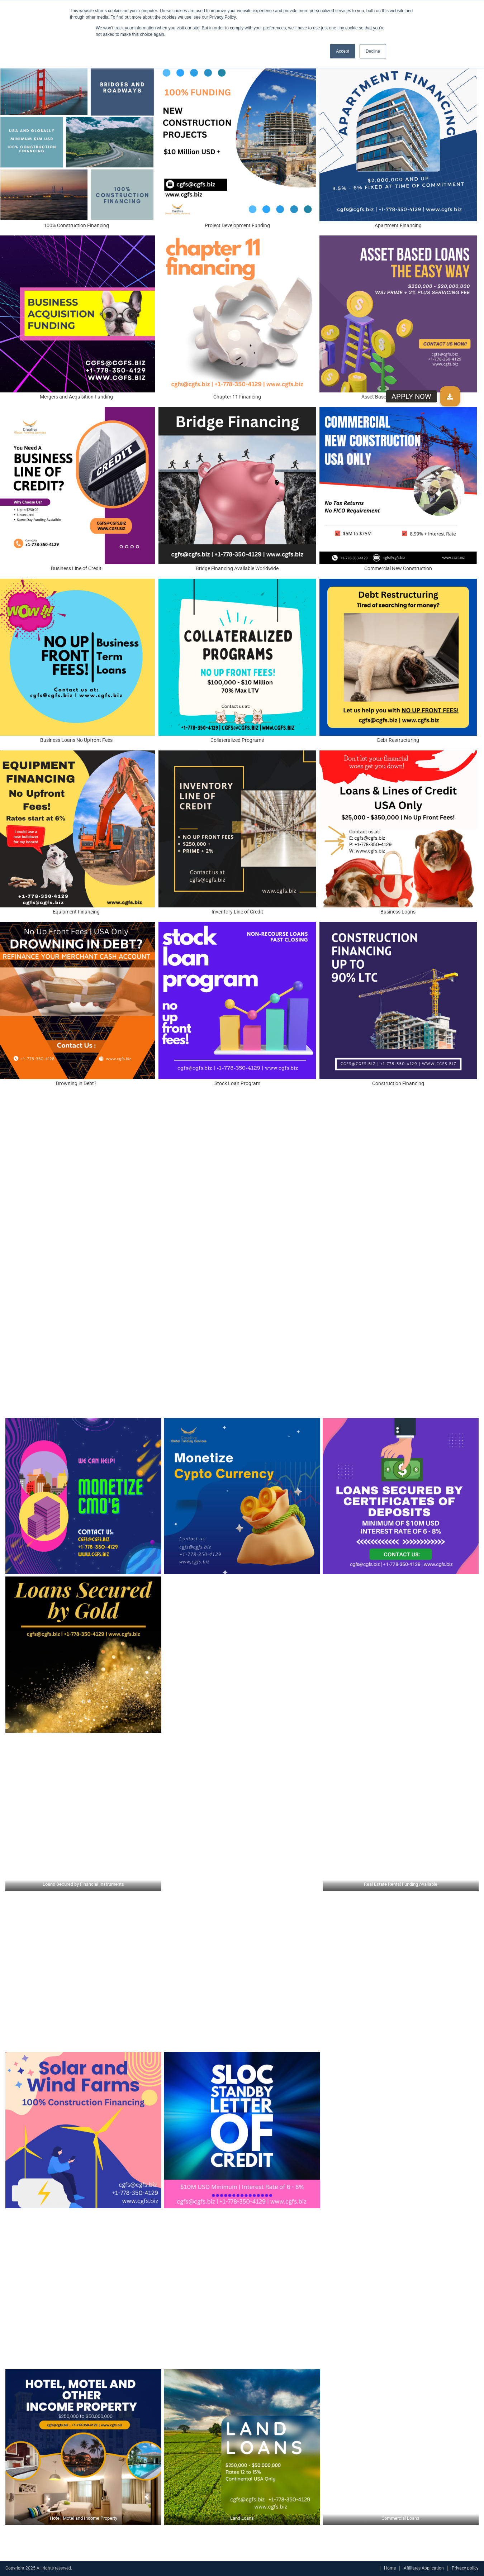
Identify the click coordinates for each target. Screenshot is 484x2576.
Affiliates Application (424, 2568)
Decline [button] (373, 51)
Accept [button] (342, 51)
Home (390, 2568)
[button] (450, 396)
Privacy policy (465, 2568)
